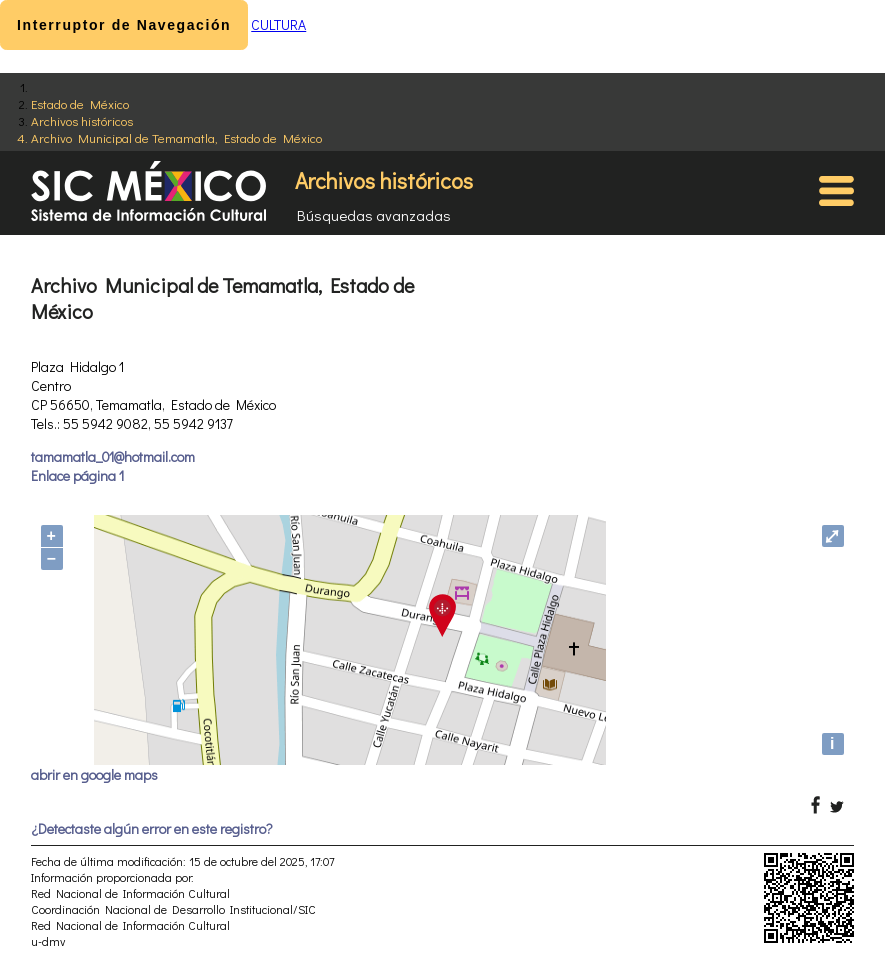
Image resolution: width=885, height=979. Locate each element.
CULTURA (278, 24)
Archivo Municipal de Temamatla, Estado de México (176, 137)
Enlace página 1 (77, 475)
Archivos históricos (82, 120)
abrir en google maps (94, 774)
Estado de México (80, 103)
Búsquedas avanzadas (374, 215)
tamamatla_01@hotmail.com (113, 456)
